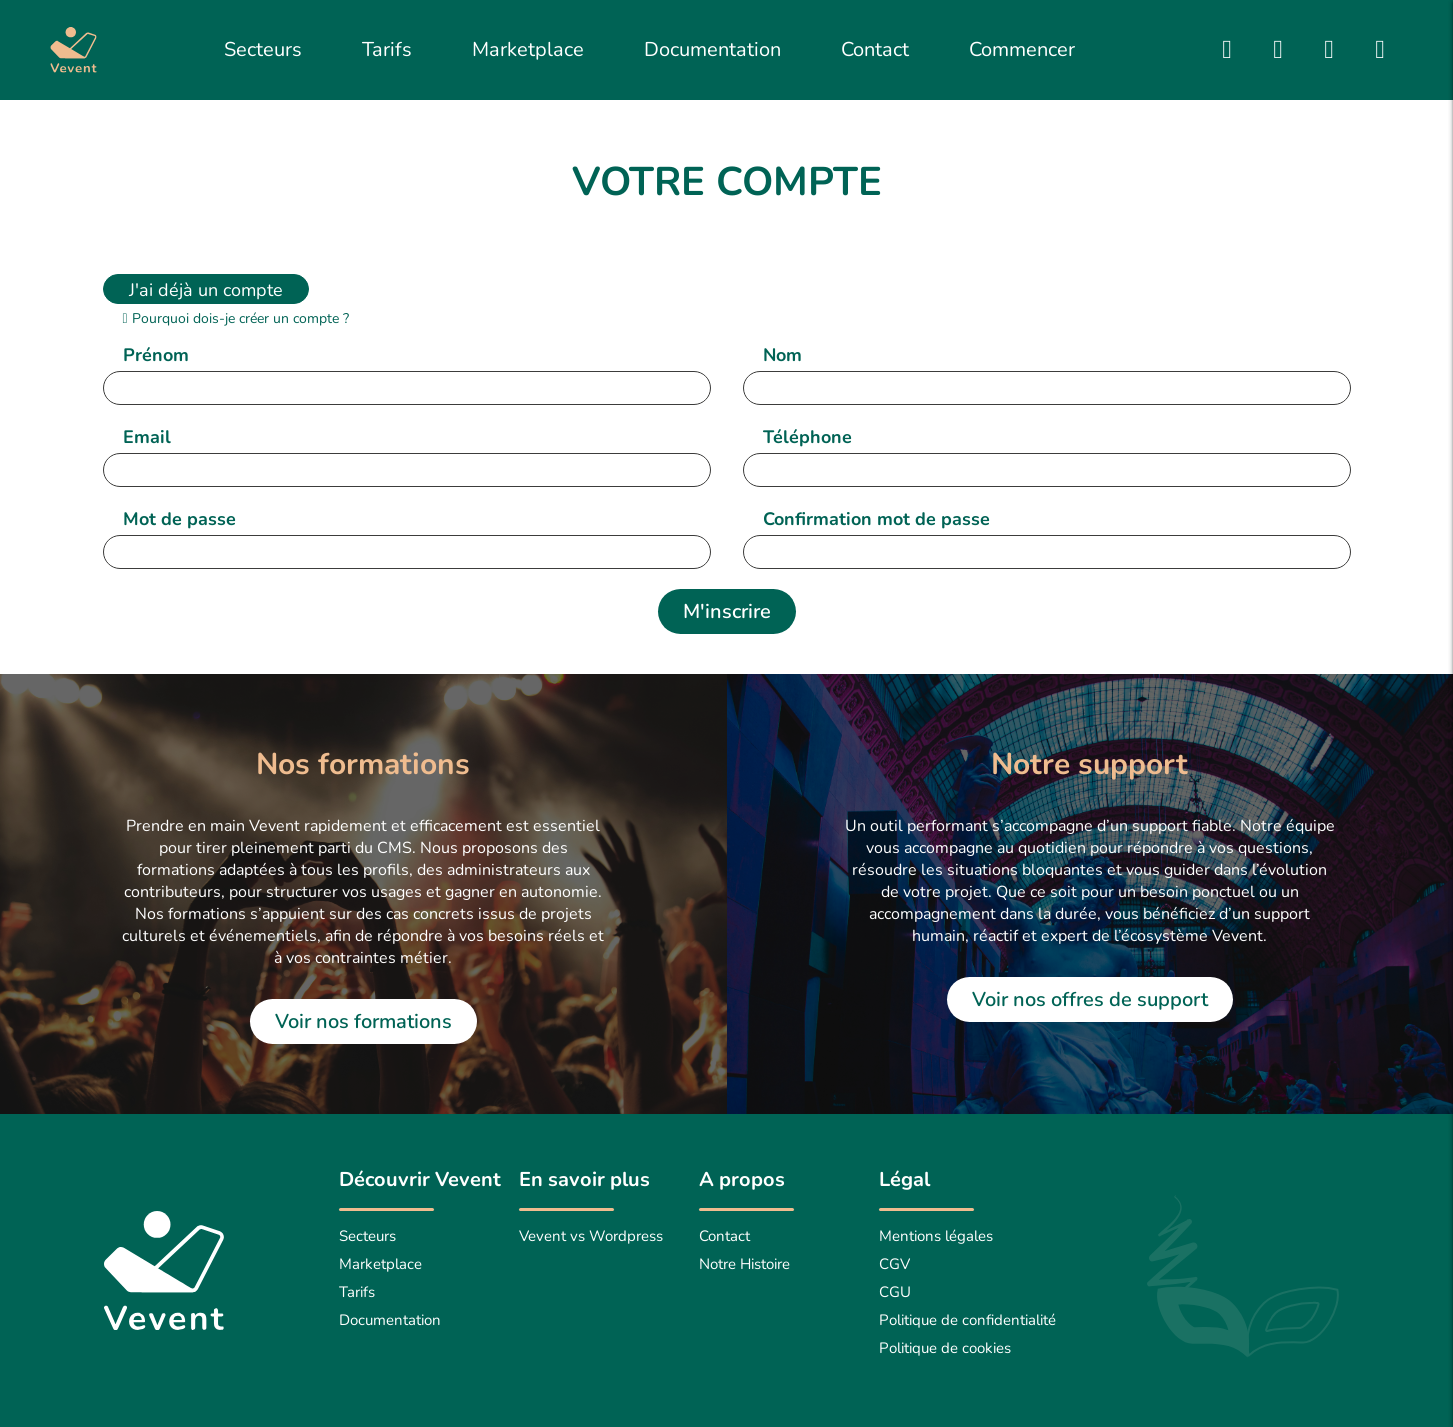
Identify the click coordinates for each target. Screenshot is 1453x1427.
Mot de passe (179, 519)
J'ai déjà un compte (206, 290)
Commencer (1022, 49)
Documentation (712, 49)
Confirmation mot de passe (876, 519)
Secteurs (263, 49)
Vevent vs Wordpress (591, 1236)
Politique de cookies (945, 1348)
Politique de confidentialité (967, 1320)
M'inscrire (727, 611)
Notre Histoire (744, 1264)
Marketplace (528, 49)
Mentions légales (936, 1236)
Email (147, 437)
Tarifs (387, 49)
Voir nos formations (363, 1021)
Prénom (156, 355)
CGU (895, 1292)
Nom (782, 355)
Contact (875, 49)
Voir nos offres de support (1090, 999)
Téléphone (807, 437)
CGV (894, 1264)
